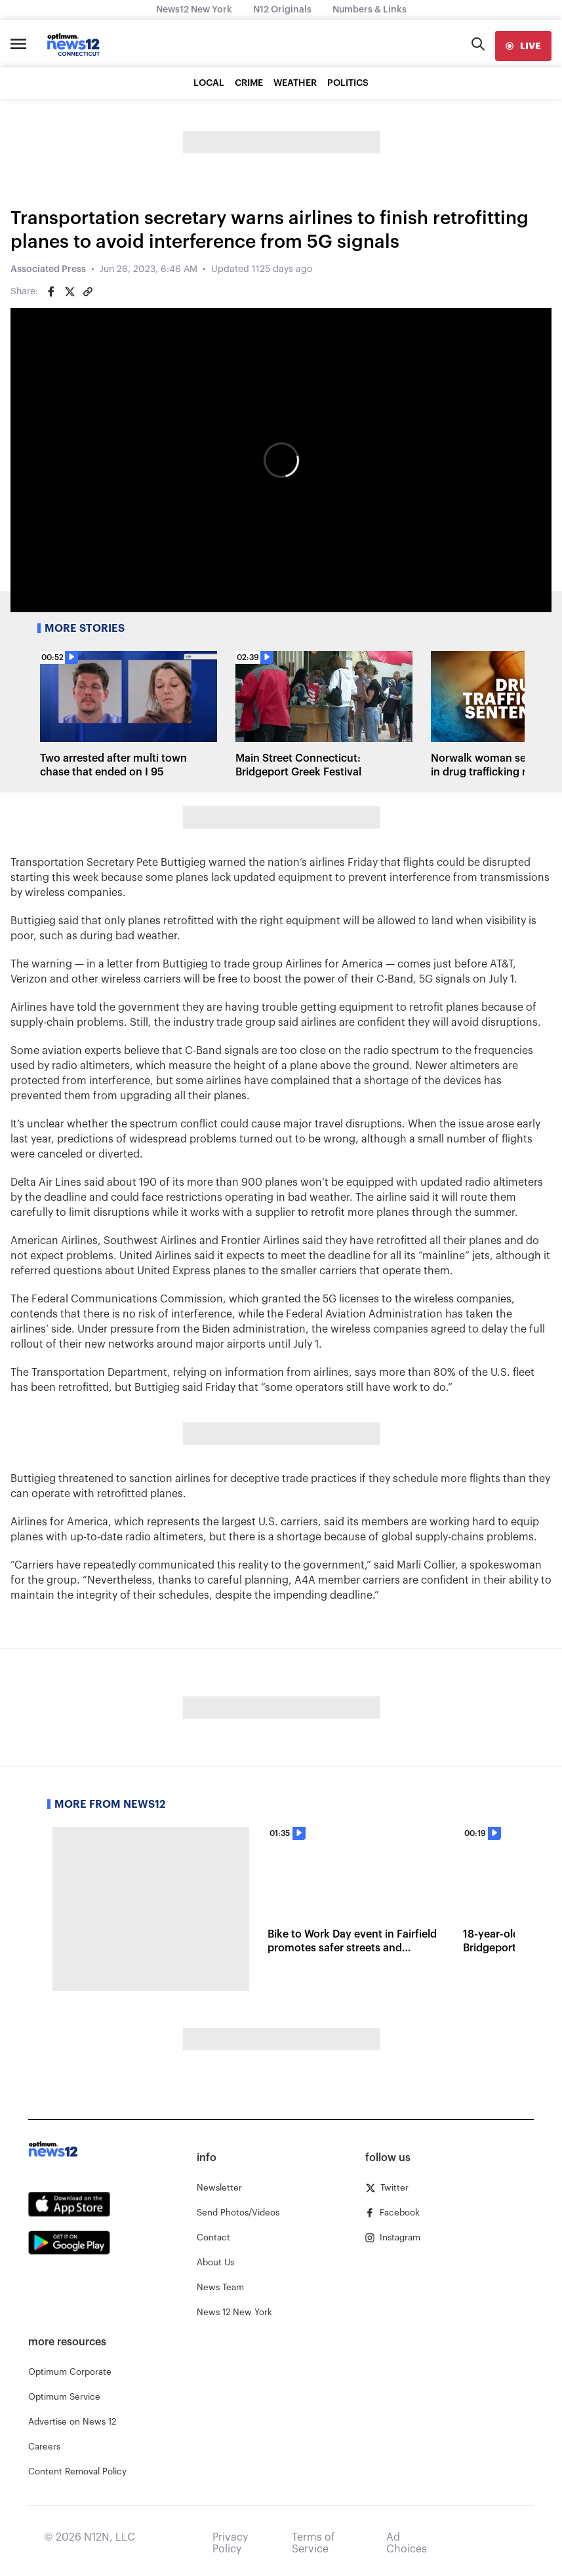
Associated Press (48, 269)
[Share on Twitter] (69, 291)
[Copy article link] (88, 291)
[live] (523, 46)
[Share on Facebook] (51, 291)
